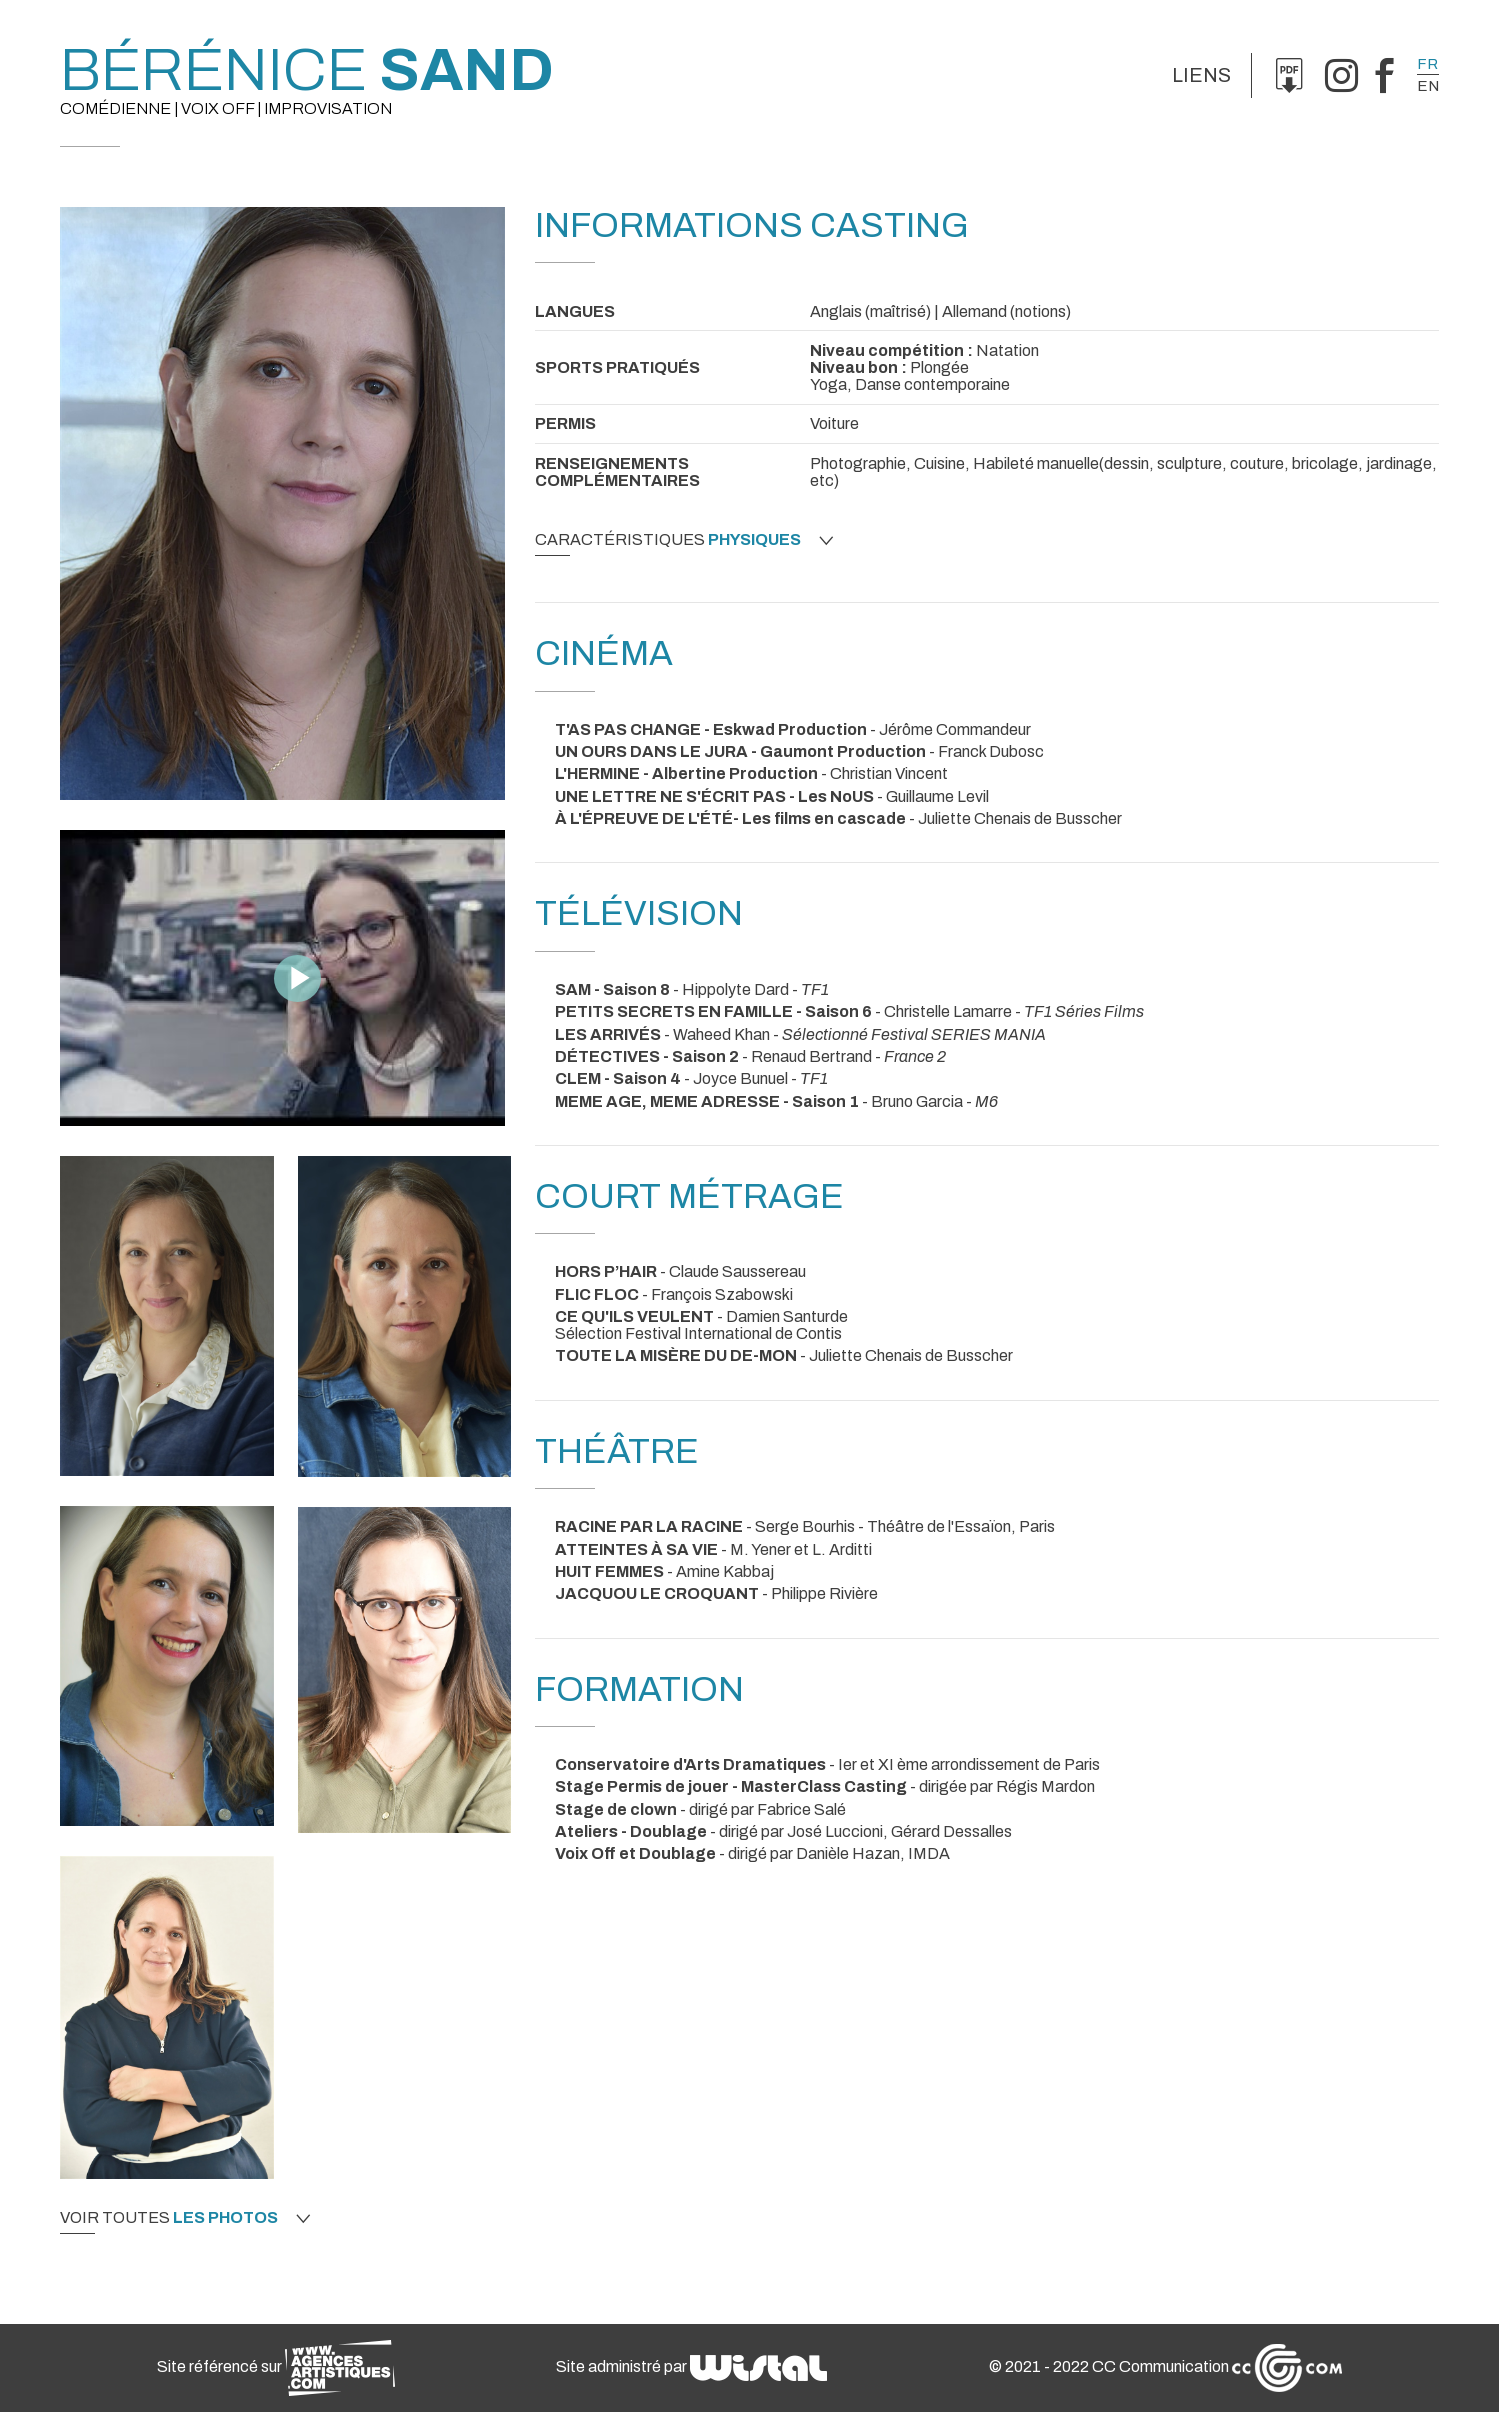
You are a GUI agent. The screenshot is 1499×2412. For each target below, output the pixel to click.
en (1428, 86)
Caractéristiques (684, 540)
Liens (1201, 75)
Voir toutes (185, 2218)
